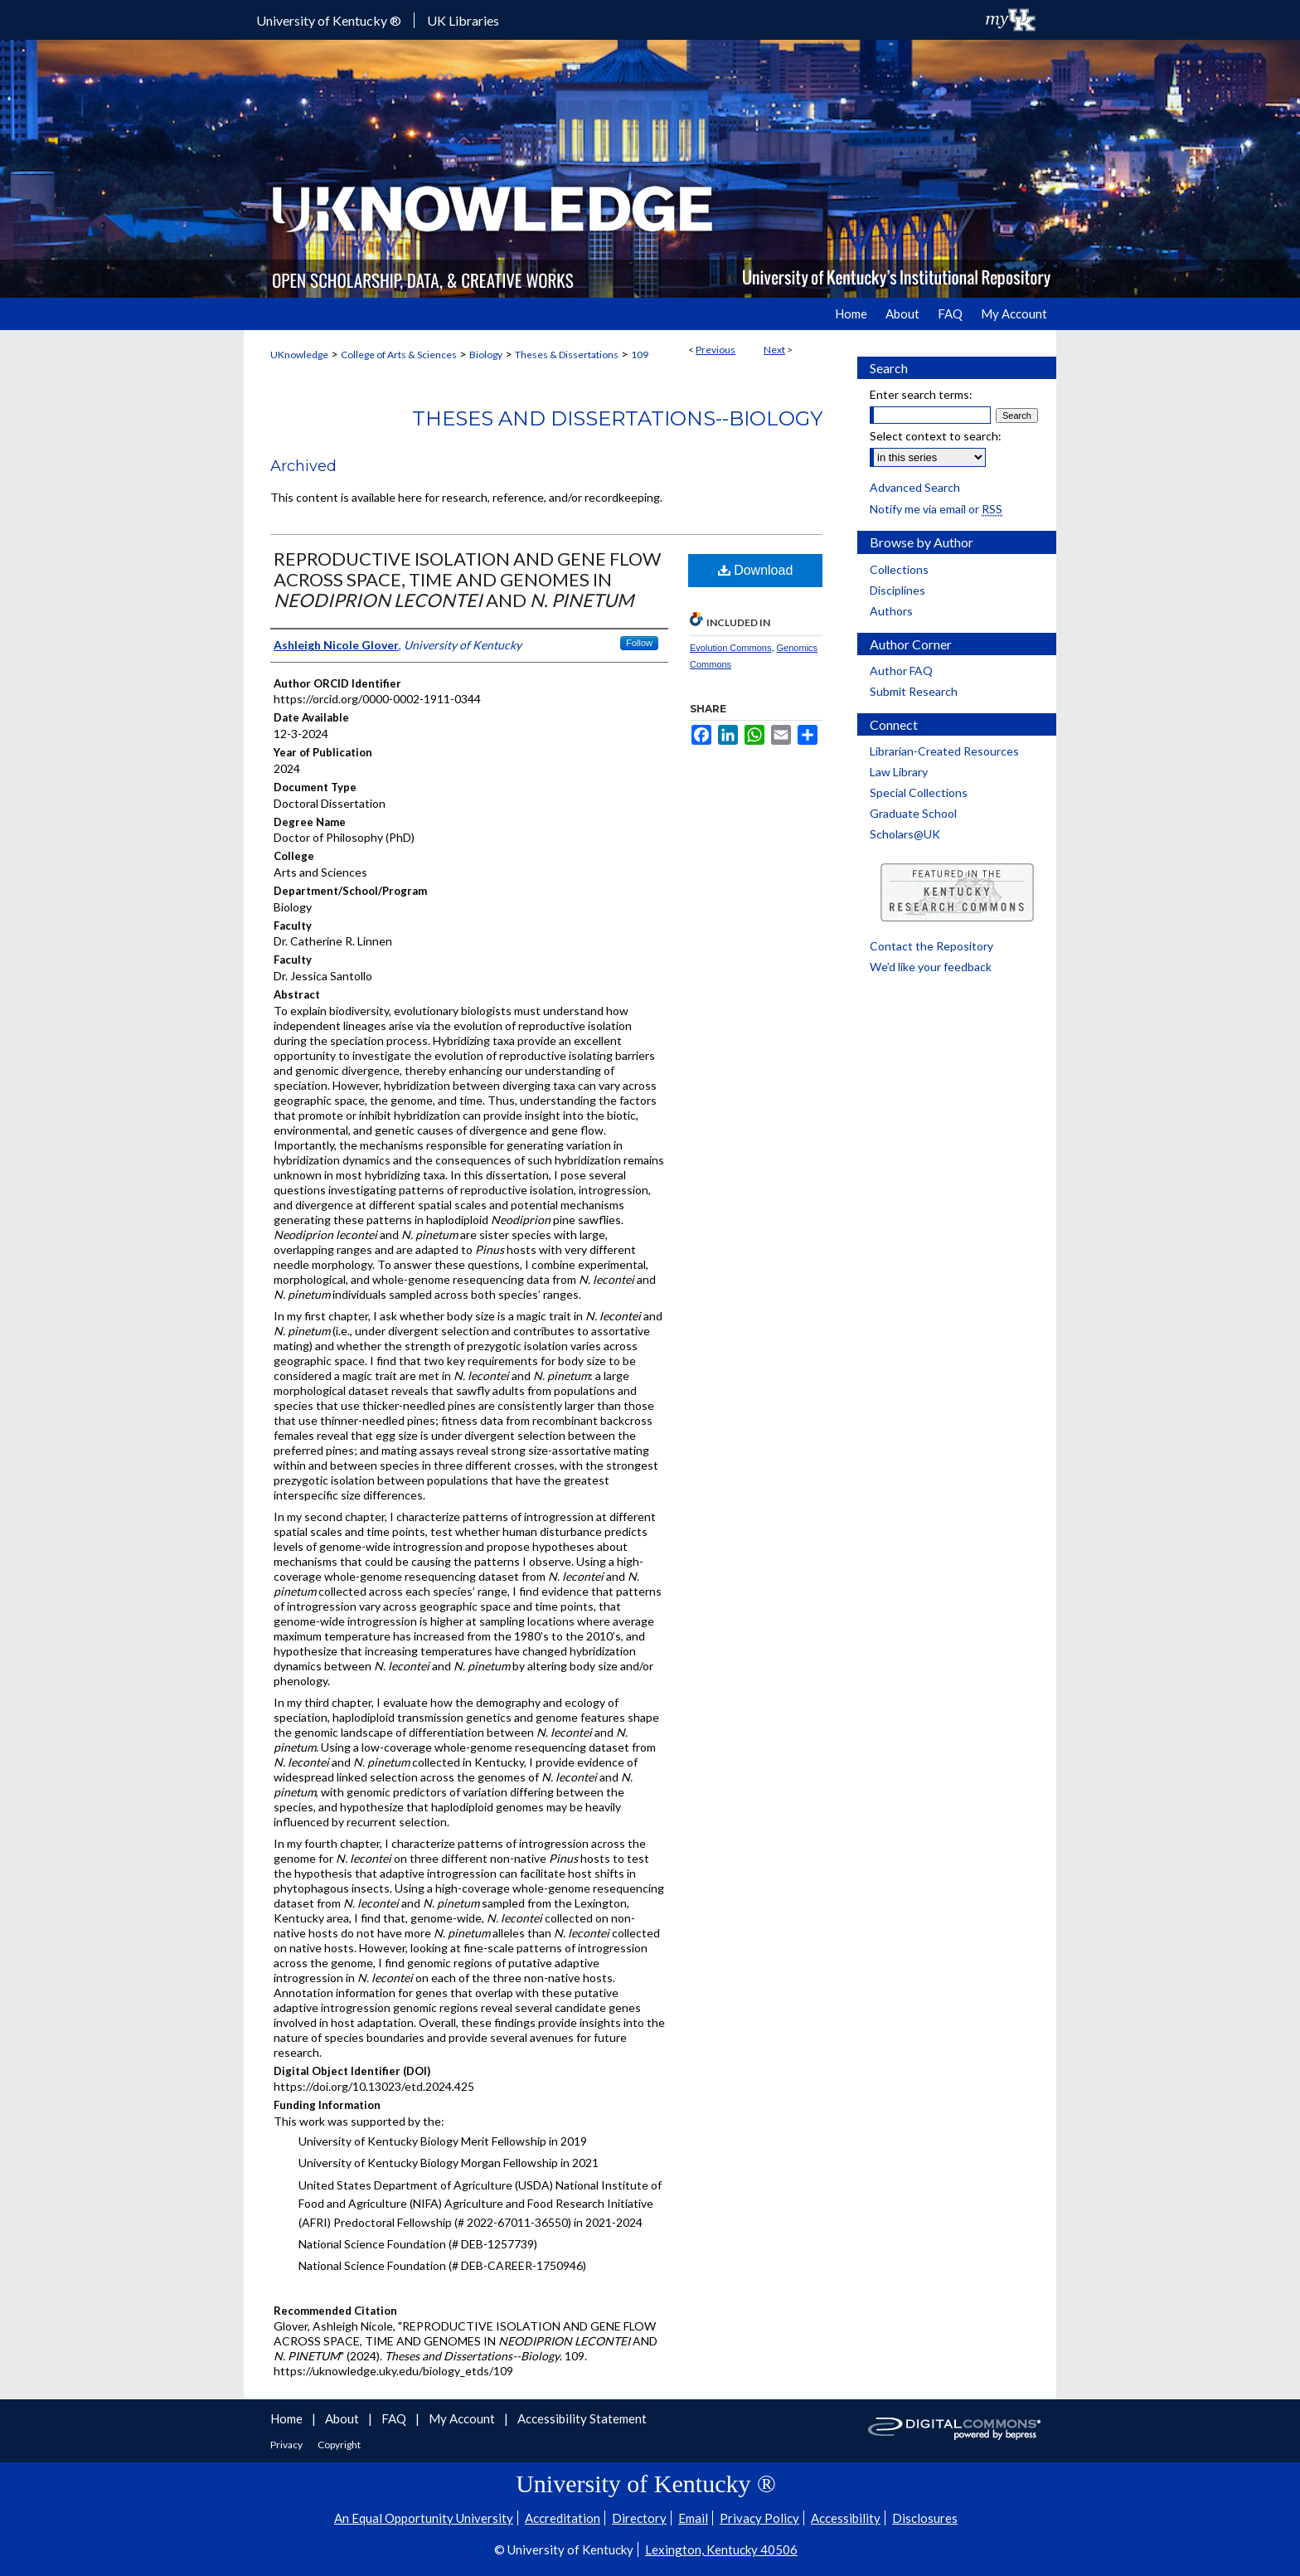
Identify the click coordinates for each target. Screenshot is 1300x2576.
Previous (715, 349)
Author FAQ (901, 670)
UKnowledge (299, 354)
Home (287, 2418)
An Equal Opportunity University (423, 2517)
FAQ (395, 2418)
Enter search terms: (921, 394)
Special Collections (919, 792)
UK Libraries (463, 20)
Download (755, 570)
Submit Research (914, 691)
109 (639, 354)
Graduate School (913, 813)
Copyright (339, 2444)
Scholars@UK (905, 834)
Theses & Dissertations (566, 354)
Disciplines (897, 590)
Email (693, 2517)
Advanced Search (915, 487)
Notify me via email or (936, 509)
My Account (463, 2418)
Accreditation (562, 2517)
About (343, 2418)
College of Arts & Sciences (399, 354)
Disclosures (925, 2517)
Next (774, 349)
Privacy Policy (759, 2517)
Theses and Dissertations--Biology (617, 418)
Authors (891, 611)
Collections (899, 569)
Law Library (899, 772)
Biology (485, 354)
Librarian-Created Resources (944, 751)
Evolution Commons (730, 648)
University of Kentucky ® (328, 20)
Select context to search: (936, 436)
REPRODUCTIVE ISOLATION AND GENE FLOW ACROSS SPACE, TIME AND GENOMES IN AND (467, 579)
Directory (639, 2517)
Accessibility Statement (582, 2418)
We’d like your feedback (931, 967)
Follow (639, 643)
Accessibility (845, 2517)
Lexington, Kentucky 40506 (721, 2549)
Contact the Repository (931, 946)
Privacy (287, 2444)
